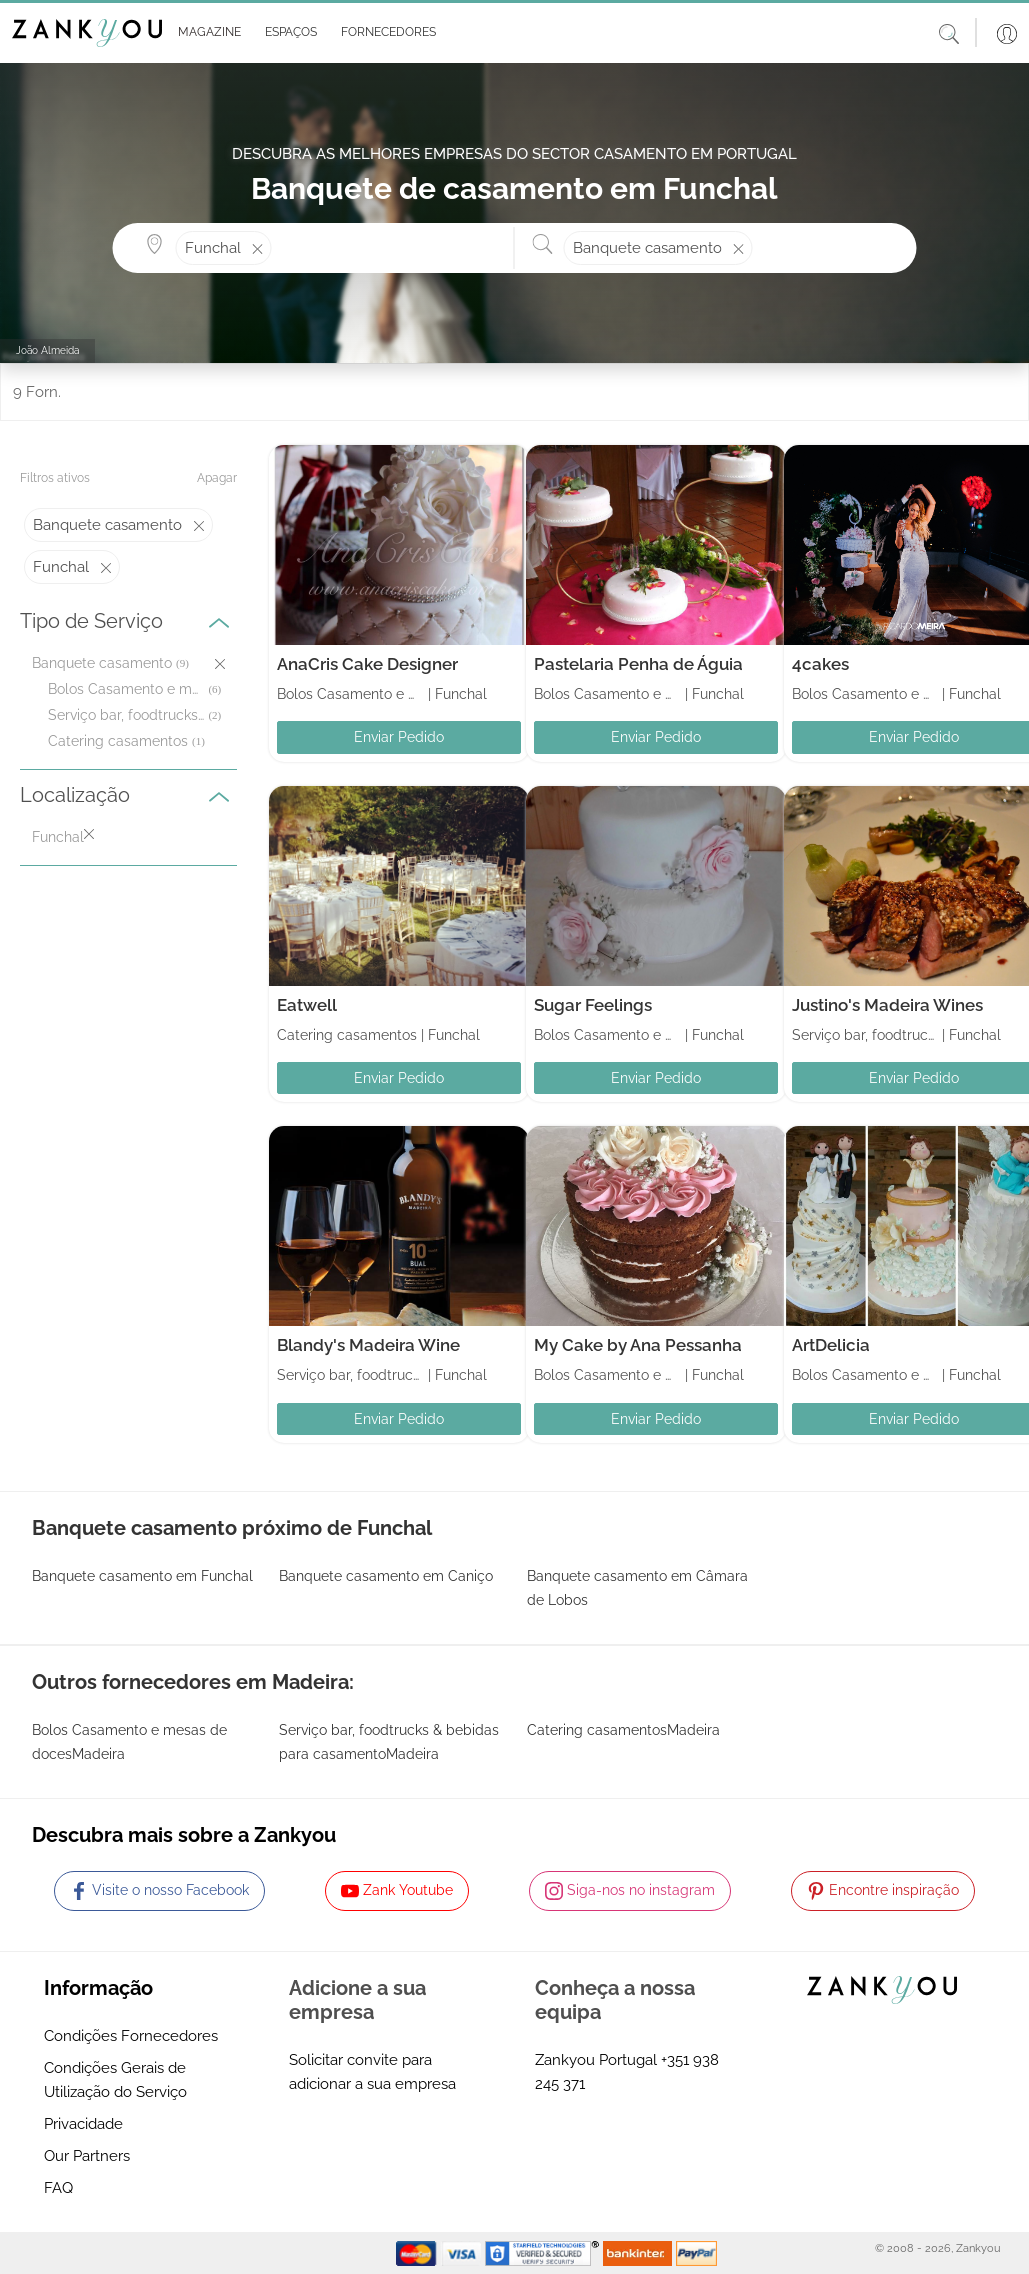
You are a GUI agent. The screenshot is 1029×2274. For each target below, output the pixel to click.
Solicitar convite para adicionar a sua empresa (372, 2072)
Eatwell (307, 1005)
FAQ (58, 2188)
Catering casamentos (118, 741)
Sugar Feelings (593, 1005)
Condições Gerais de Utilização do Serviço (115, 2080)
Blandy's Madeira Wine (368, 1345)
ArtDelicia (831, 1345)
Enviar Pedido (399, 737)
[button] (205, 33)
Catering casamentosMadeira (623, 1730)
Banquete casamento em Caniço (386, 1576)
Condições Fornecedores (131, 2036)
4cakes (820, 664)
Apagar (217, 478)
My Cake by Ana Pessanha (638, 1345)
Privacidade (83, 2124)
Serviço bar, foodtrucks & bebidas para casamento (126, 715)
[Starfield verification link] (544, 2252)
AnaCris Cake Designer (367, 664)
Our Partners (87, 2156)
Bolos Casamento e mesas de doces (126, 689)
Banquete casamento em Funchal (142, 1576)
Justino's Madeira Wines (887, 1005)
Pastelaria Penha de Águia (638, 664)
